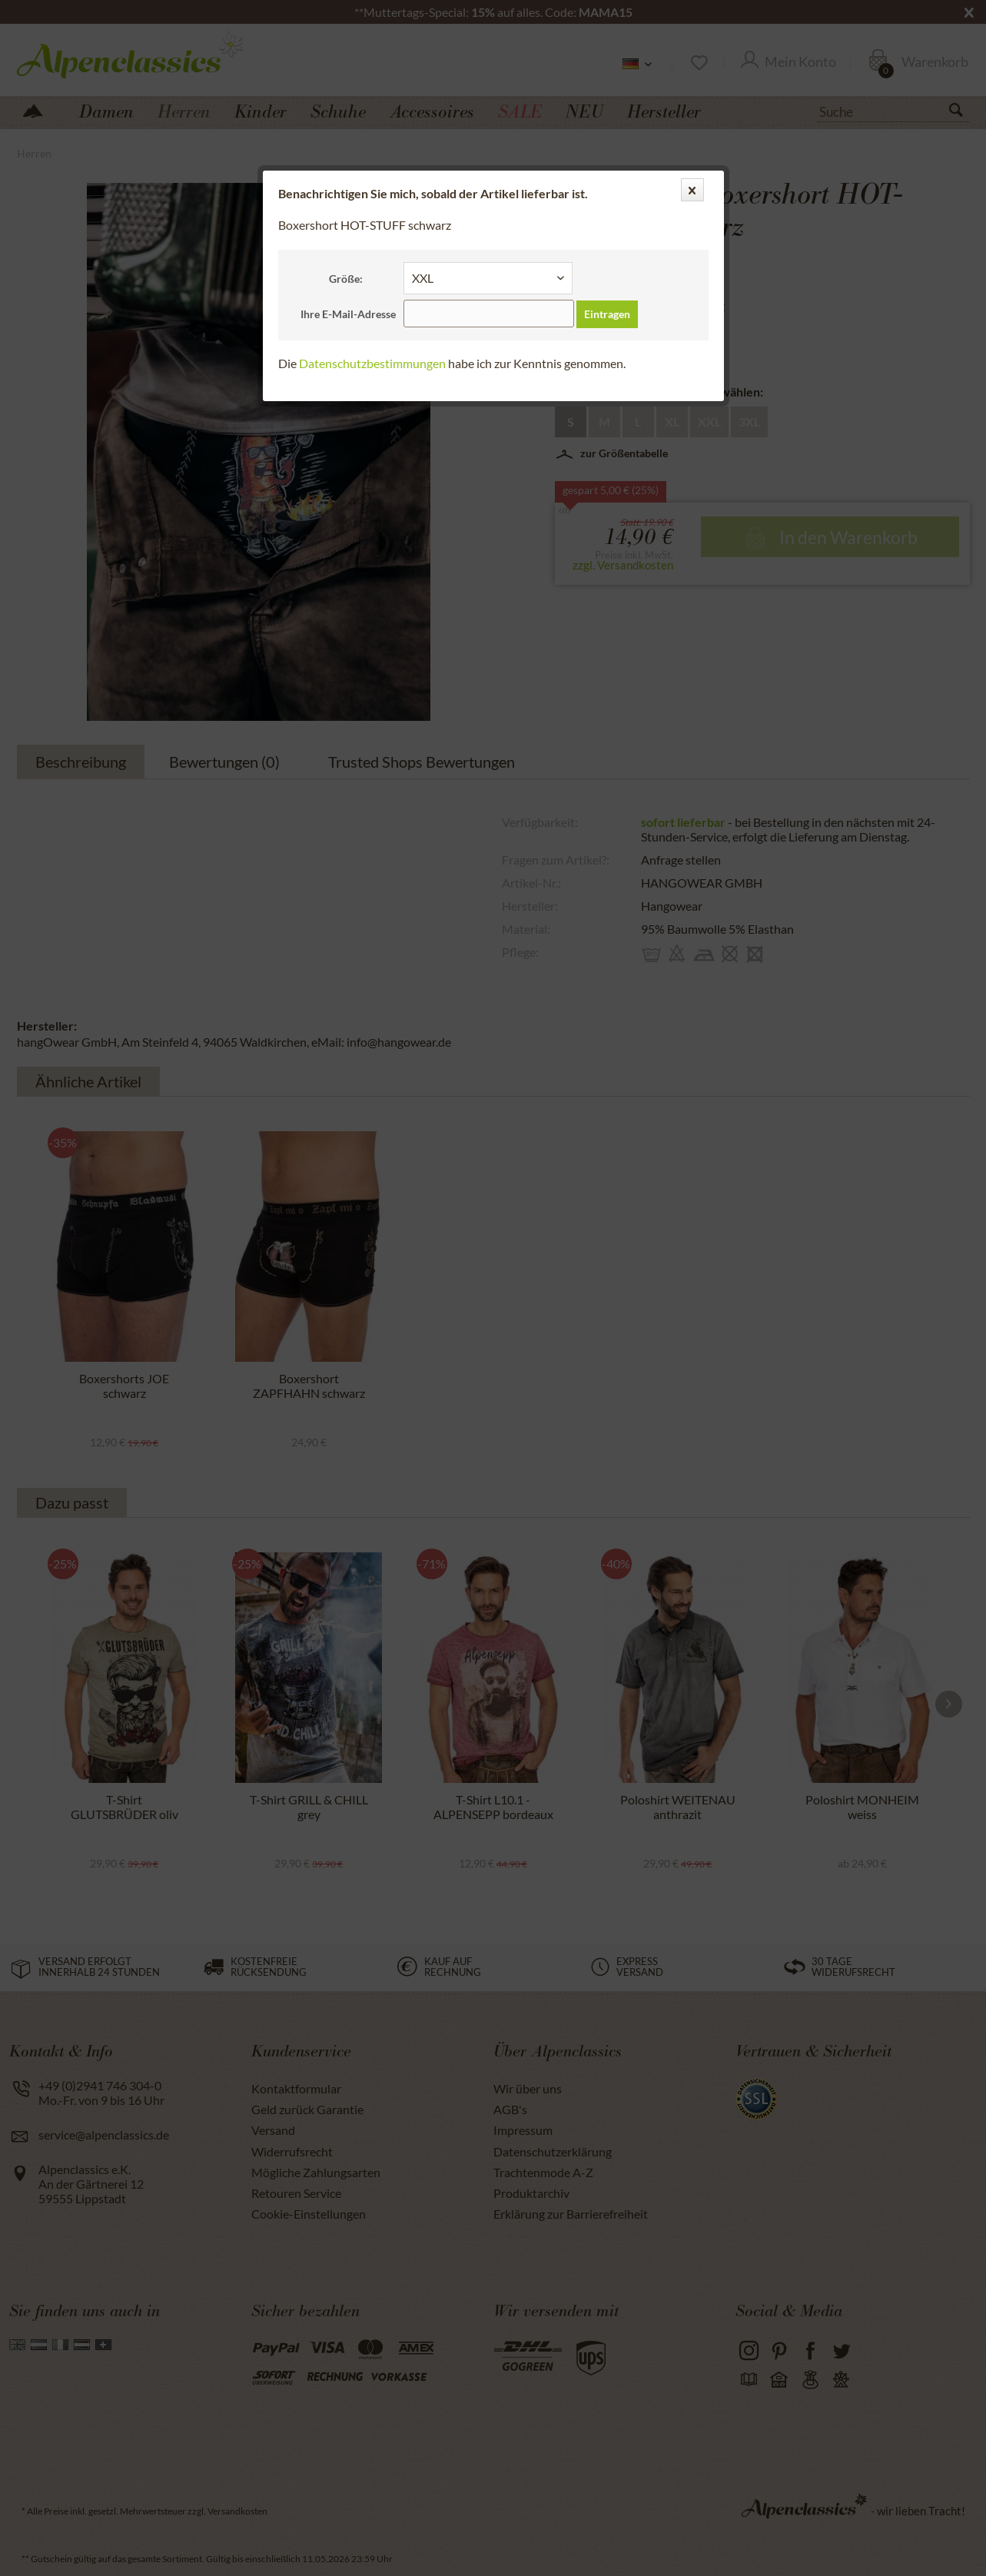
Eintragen (607, 313)
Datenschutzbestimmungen (372, 363)
